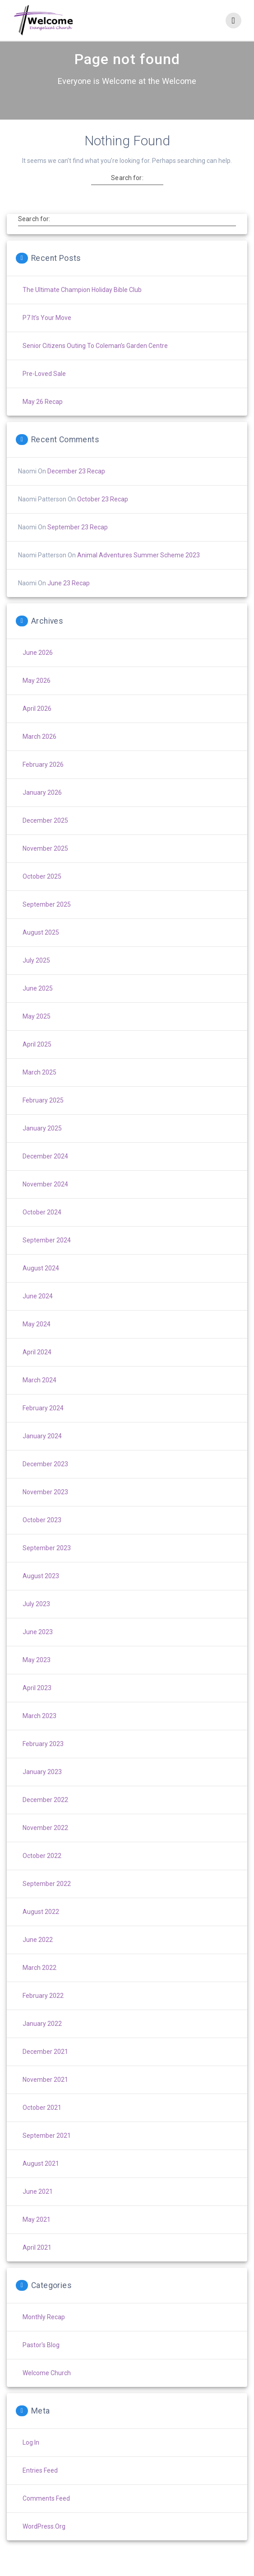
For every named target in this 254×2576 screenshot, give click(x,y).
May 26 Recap (43, 417)
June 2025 (38, 1004)
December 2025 (45, 836)
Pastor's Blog (41, 2360)
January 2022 (42, 2039)
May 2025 (37, 1032)
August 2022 (41, 1927)
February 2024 (43, 1423)
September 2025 (47, 920)
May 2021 (37, 2235)
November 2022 (45, 1843)
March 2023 (39, 1731)
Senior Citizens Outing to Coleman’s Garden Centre (95, 361)
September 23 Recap (77, 543)
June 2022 (38, 1955)
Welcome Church (47, 2388)
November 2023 (45, 1507)
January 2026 (42, 808)
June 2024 (38, 1312)
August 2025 (41, 948)
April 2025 (37, 1060)
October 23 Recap (102, 515)
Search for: (127, 193)
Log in (31, 2458)
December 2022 (45, 1815)
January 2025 (42, 1144)
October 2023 (42, 1535)
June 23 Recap (68, 598)
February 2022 (43, 2011)
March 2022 (39, 1983)
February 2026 (43, 780)
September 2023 (47, 1563)
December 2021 (45, 2067)
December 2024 (45, 1172)
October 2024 (42, 1228)
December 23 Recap (76, 487)
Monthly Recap (44, 2332)
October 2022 (42, 1871)
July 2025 (36, 976)
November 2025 (45, 864)
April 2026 (37, 724)
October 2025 (42, 892)
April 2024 (37, 1367)
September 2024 (47, 1256)
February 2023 (43, 1759)
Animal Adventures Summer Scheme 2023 (138, 571)
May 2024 (37, 1340)
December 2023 (45, 1479)
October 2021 (42, 2123)
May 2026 (37, 696)
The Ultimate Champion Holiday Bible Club (82, 305)
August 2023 (41, 1591)
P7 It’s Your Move (47, 333)
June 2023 (38, 1647)
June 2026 (38, 668)
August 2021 (41, 2179)
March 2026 (39, 752)
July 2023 (36, 1619)
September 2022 (47, 1899)
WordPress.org (44, 2542)
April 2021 (37, 2263)
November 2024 (45, 1200)
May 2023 (37, 1675)
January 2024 (42, 1451)
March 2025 (39, 1088)
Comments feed (46, 2514)
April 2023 (37, 1703)
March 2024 (39, 1395)
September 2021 (47, 2151)
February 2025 (43, 1116)
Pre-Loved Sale (44, 389)
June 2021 (38, 2207)
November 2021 (45, 2095)
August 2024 (41, 1284)
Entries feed (40, 2486)
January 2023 (42, 1787)
